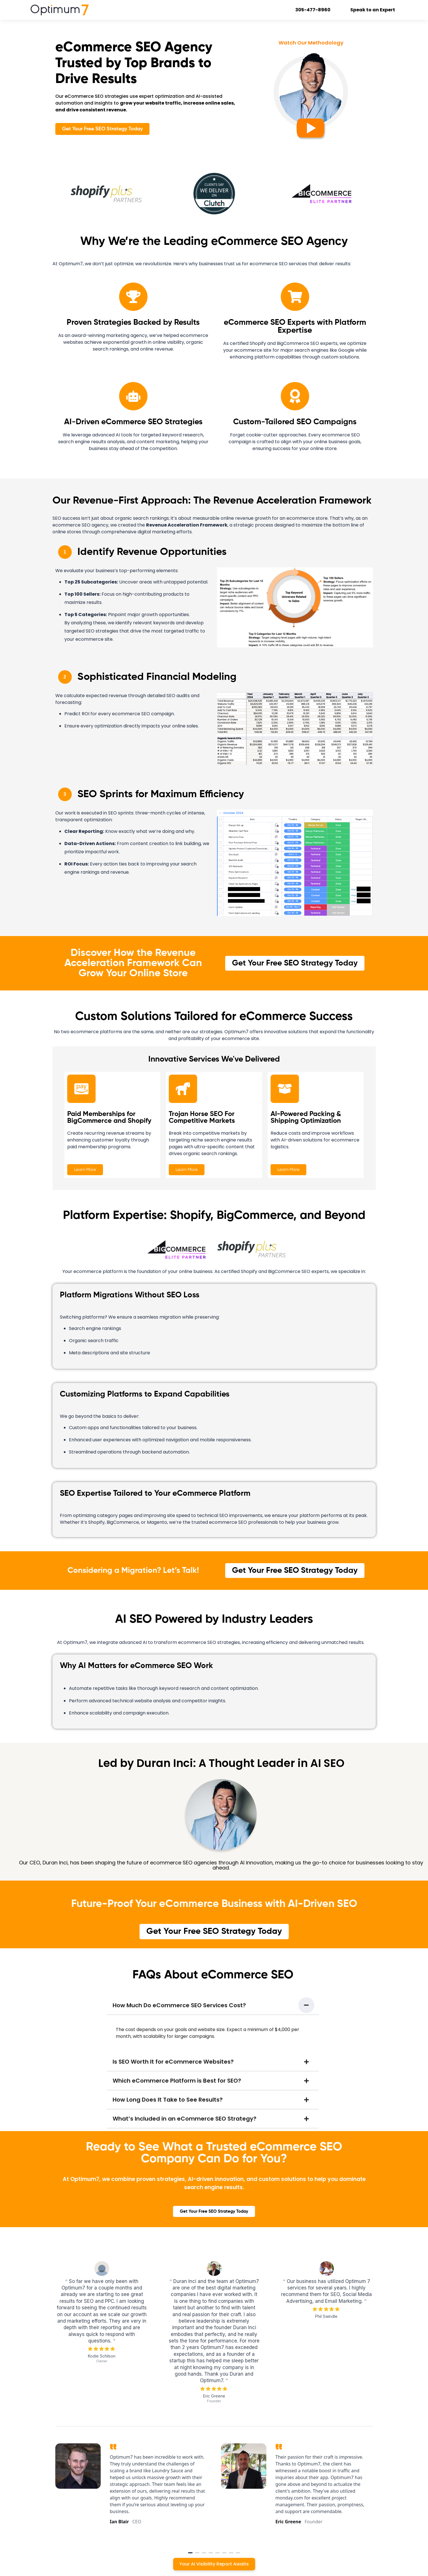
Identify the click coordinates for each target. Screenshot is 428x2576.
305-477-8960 (313, 10)
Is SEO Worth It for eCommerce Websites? (173, 2062)
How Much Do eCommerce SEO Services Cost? (179, 2005)
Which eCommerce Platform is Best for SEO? (177, 2081)
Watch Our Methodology (311, 42)
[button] (213, 2005)
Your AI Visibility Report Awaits (214, 2564)
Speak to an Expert (373, 10)
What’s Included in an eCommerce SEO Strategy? (184, 2119)
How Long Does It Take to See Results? (168, 2100)
